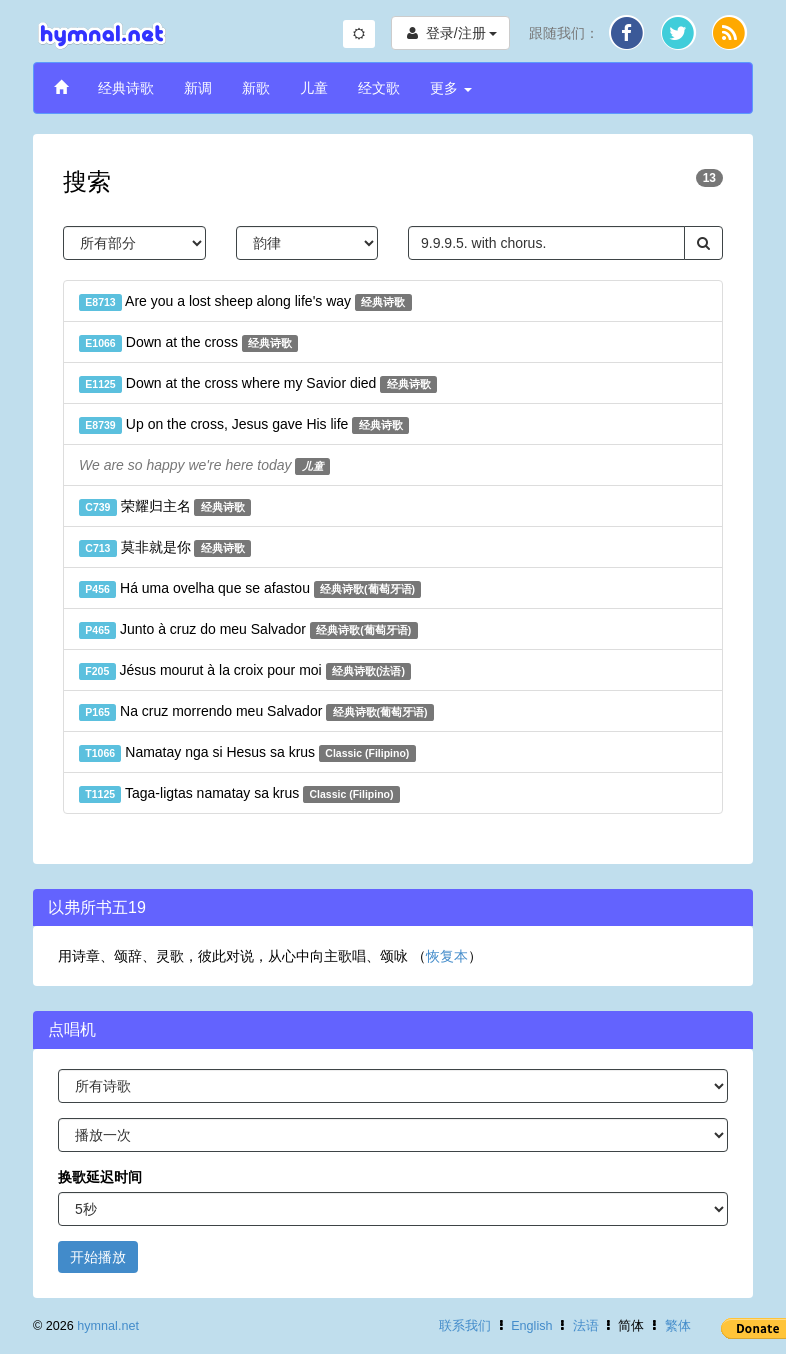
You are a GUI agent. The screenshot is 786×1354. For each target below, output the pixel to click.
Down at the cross (188, 343)
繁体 (678, 1326)
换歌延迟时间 (100, 1177)
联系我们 (465, 1326)
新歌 (256, 88)
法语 (586, 1326)
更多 (451, 88)
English (531, 1326)
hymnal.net (108, 1326)
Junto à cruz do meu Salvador (248, 630)
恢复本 (447, 956)
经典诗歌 (126, 88)
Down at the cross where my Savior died (258, 384)
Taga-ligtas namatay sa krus (239, 794)
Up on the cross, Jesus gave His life (244, 425)
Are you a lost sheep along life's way (245, 302)
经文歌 (379, 88)
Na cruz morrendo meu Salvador (256, 712)
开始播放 (98, 1257)
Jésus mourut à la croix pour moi (245, 671)
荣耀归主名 (165, 507)
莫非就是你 (165, 548)
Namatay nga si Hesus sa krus (247, 753)
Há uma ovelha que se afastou (250, 589)
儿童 (314, 88)
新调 (198, 88)
